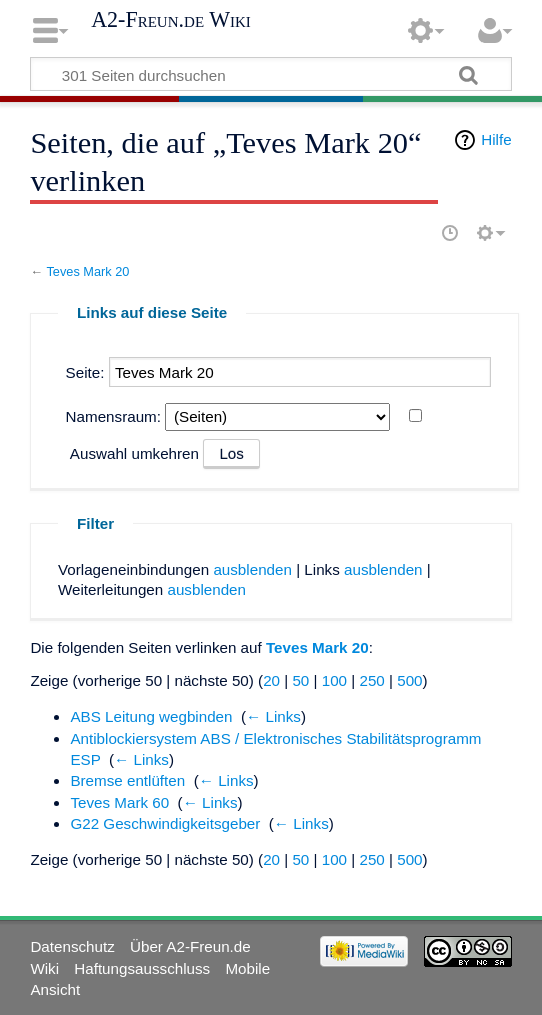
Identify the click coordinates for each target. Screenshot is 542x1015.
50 (300, 680)
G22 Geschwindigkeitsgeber (165, 823)
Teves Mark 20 (87, 271)
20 (271, 680)
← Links (273, 716)
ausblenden (252, 569)
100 (334, 680)
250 (371, 680)
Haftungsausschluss (142, 968)
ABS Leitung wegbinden (151, 716)
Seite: (85, 372)
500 (409, 680)
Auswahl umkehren (134, 453)
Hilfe (496, 139)
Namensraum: (113, 416)
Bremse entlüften (127, 780)
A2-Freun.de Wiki (171, 20)
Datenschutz (72, 946)
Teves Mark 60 (119, 802)
